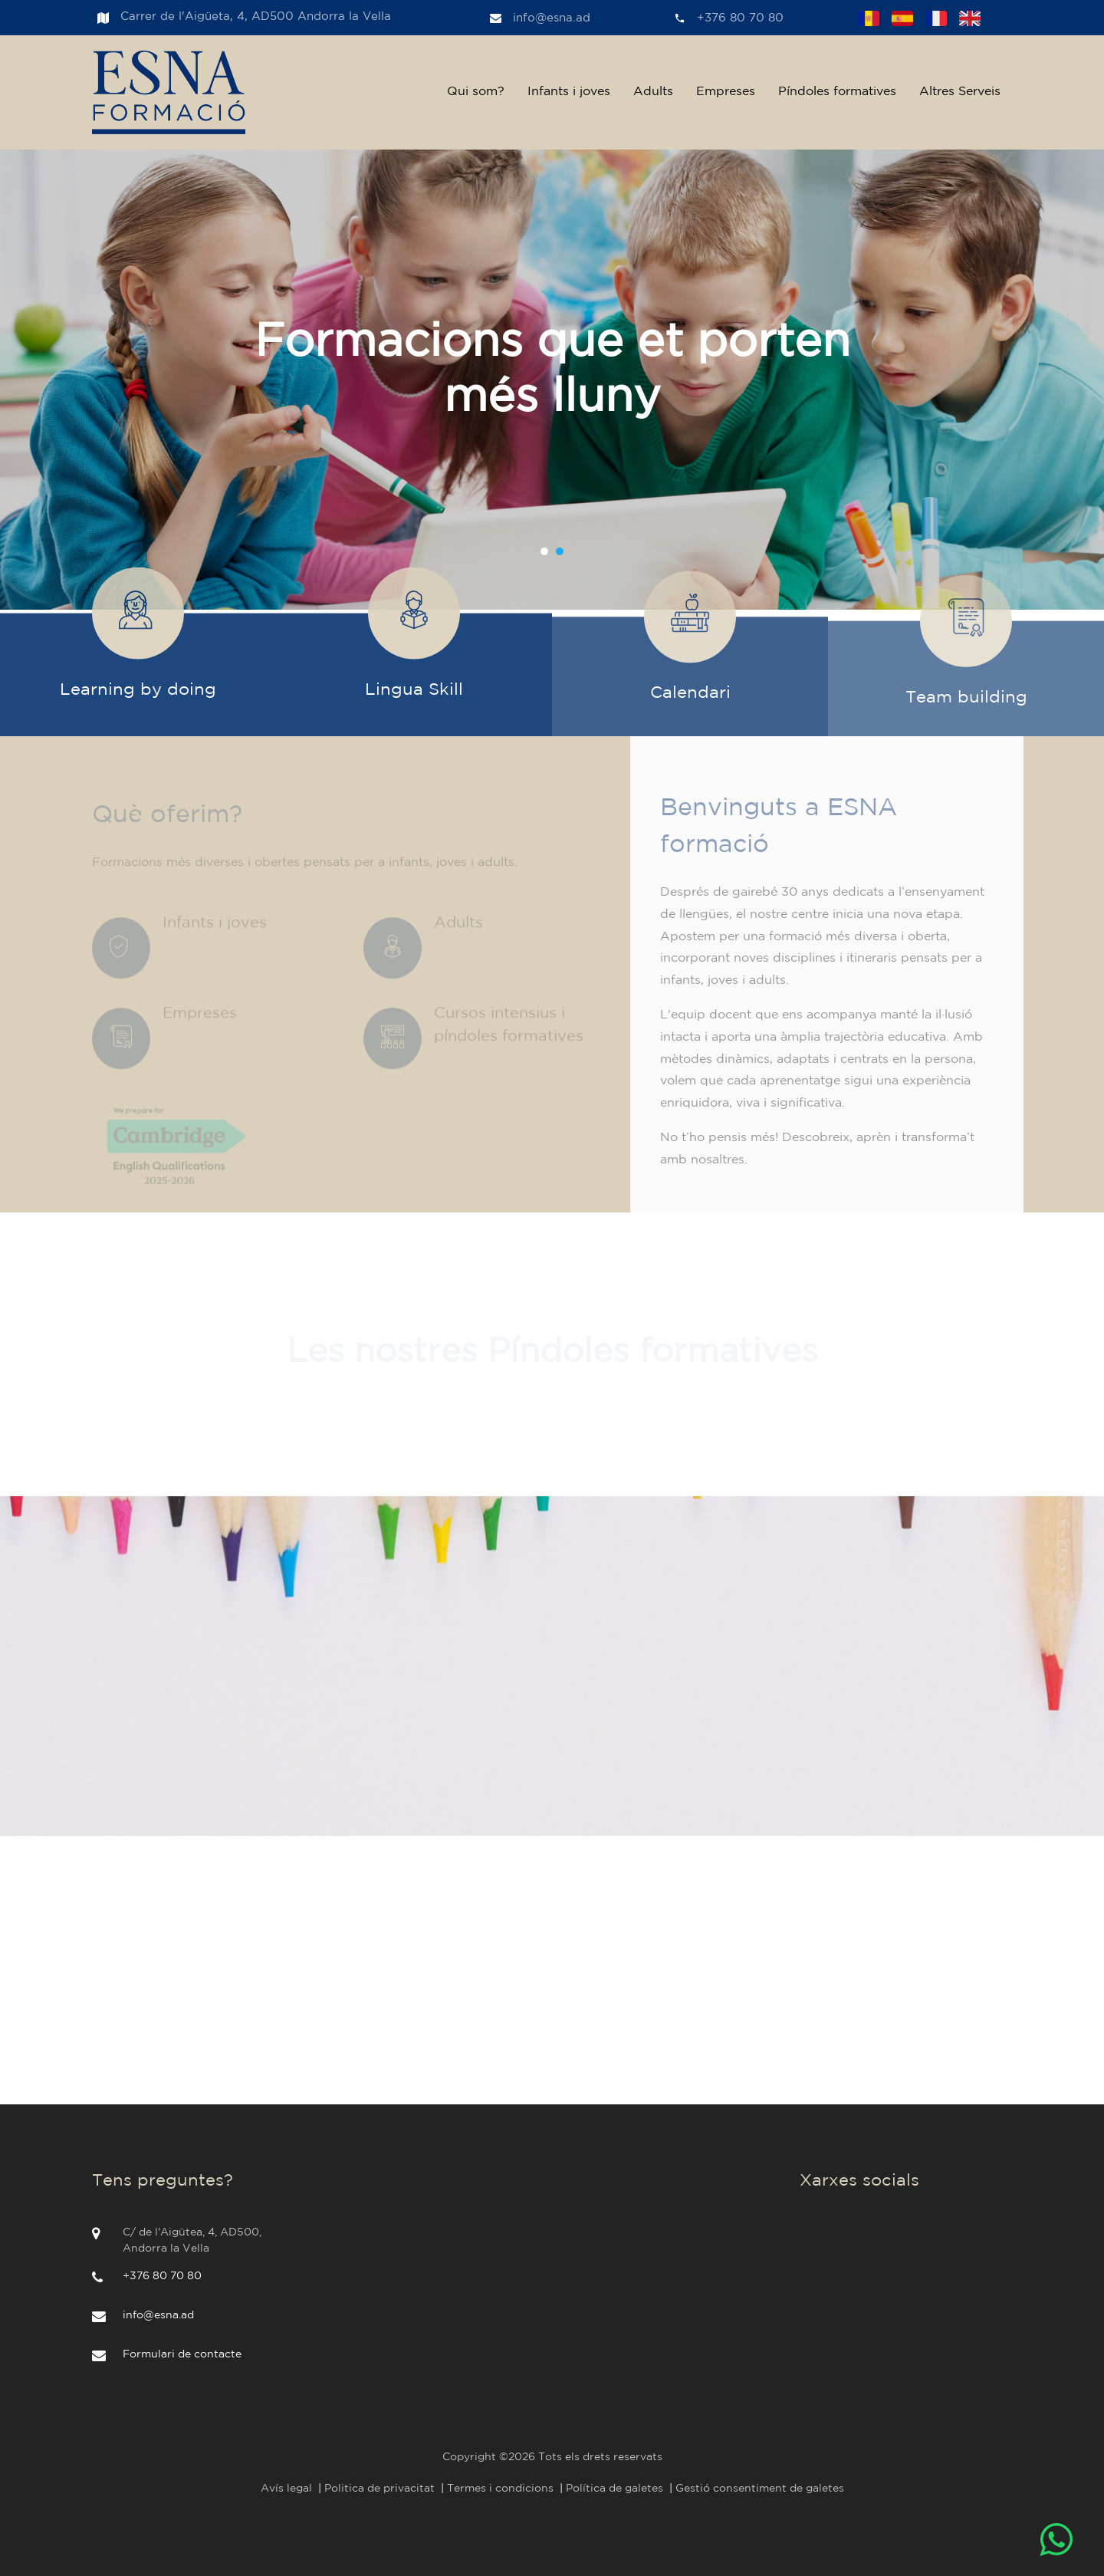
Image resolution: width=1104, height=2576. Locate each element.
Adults (653, 91)
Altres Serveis (960, 91)
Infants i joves (568, 91)
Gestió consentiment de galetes (759, 2488)
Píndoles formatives (837, 91)
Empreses (725, 91)
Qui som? (475, 91)
